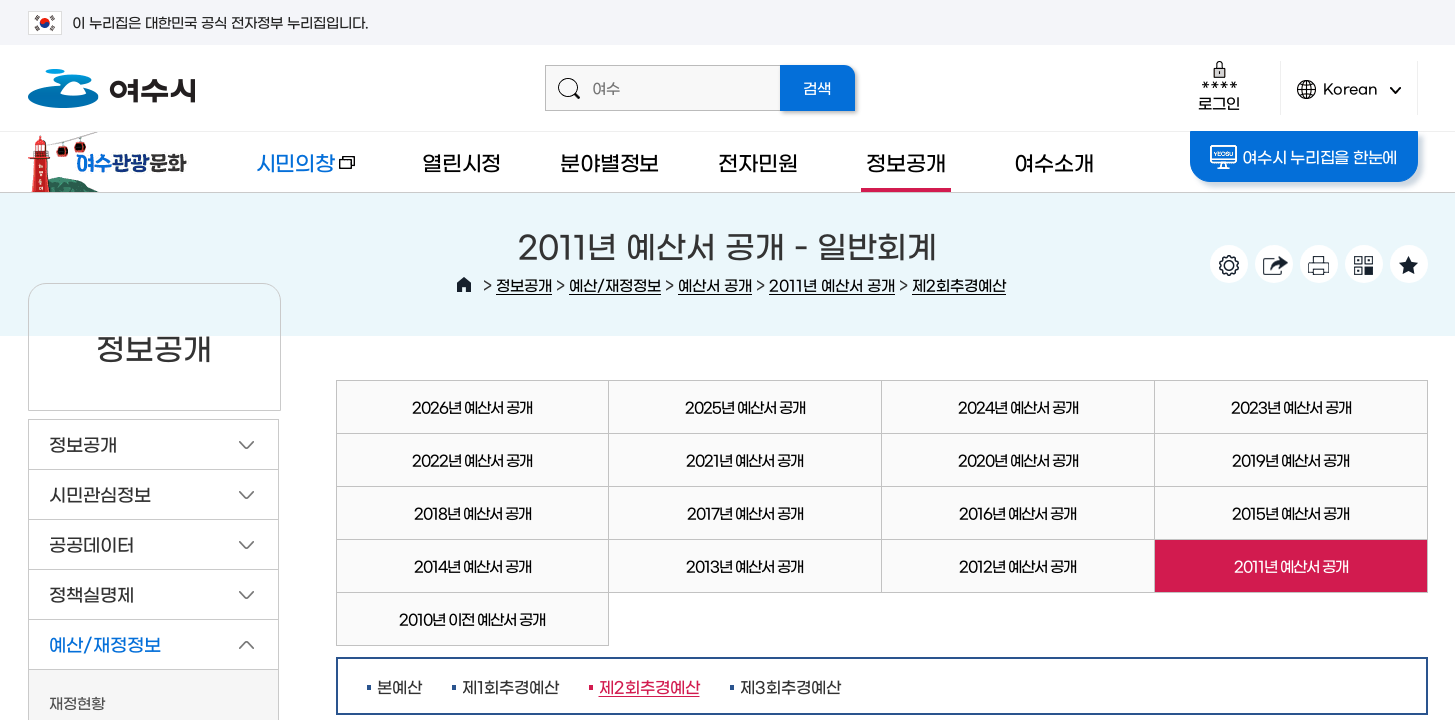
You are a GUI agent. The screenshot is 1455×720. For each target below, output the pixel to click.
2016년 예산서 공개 (1017, 512)
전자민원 (757, 161)
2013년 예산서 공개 (744, 565)
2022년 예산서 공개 (472, 459)
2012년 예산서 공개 (1017, 565)
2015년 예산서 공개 (1290, 512)
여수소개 (1053, 161)
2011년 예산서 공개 (832, 284)
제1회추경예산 (510, 686)
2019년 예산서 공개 (1290, 459)
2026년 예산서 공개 (472, 406)
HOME (464, 285)
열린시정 (461, 161)
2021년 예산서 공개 (744, 459)
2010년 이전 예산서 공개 (472, 618)
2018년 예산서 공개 (472, 512)
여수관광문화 (113, 162)
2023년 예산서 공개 (1291, 406)
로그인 (1218, 85)
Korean (1349, 97)
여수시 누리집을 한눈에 (1303, 157)
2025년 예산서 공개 (745, 406)
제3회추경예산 (790, 686)
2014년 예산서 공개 (472, 565)
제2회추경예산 (959, 284)
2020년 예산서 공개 (1018, 459)
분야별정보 (609, 161)
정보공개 (905, 161)
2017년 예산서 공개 (745, 512)
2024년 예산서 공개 (1018, 406)
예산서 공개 (715, 284)
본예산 (399, 686)
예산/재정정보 (615, 284)
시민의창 (289, 171)
